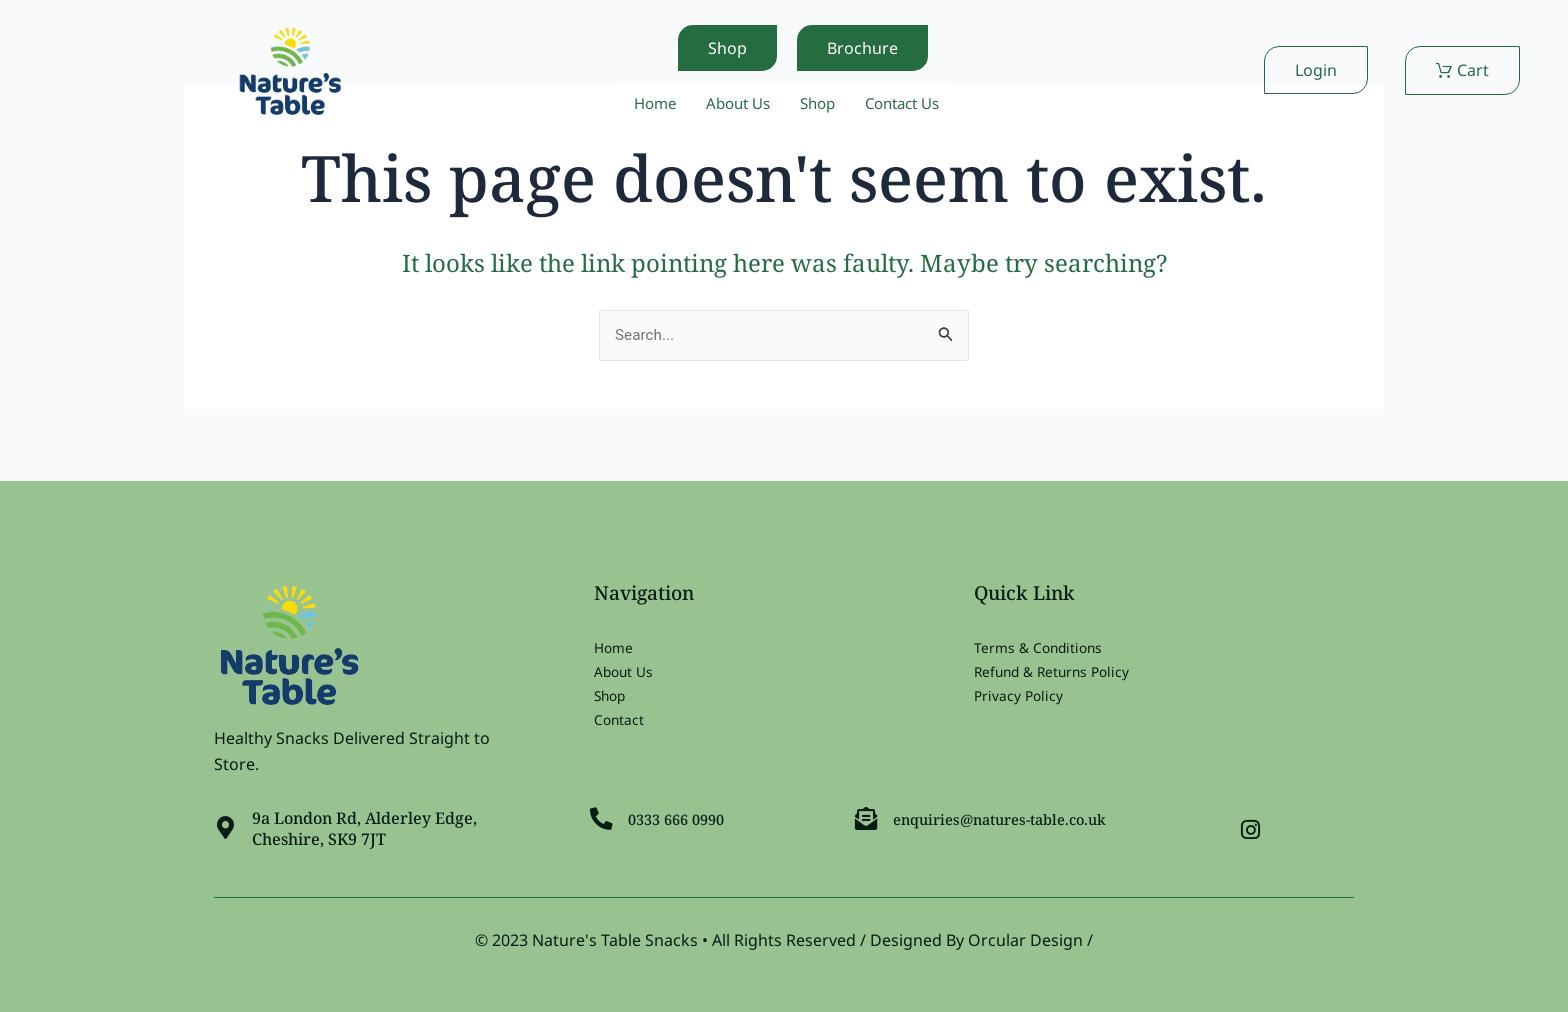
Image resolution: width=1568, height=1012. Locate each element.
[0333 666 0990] (603, 815)
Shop (818, 104)
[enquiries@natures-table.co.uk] (868, 815)
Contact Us (909, 104)
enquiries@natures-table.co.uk (1014, 815)
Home (646, 104)
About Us (734, 104)
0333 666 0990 (684, 815)
